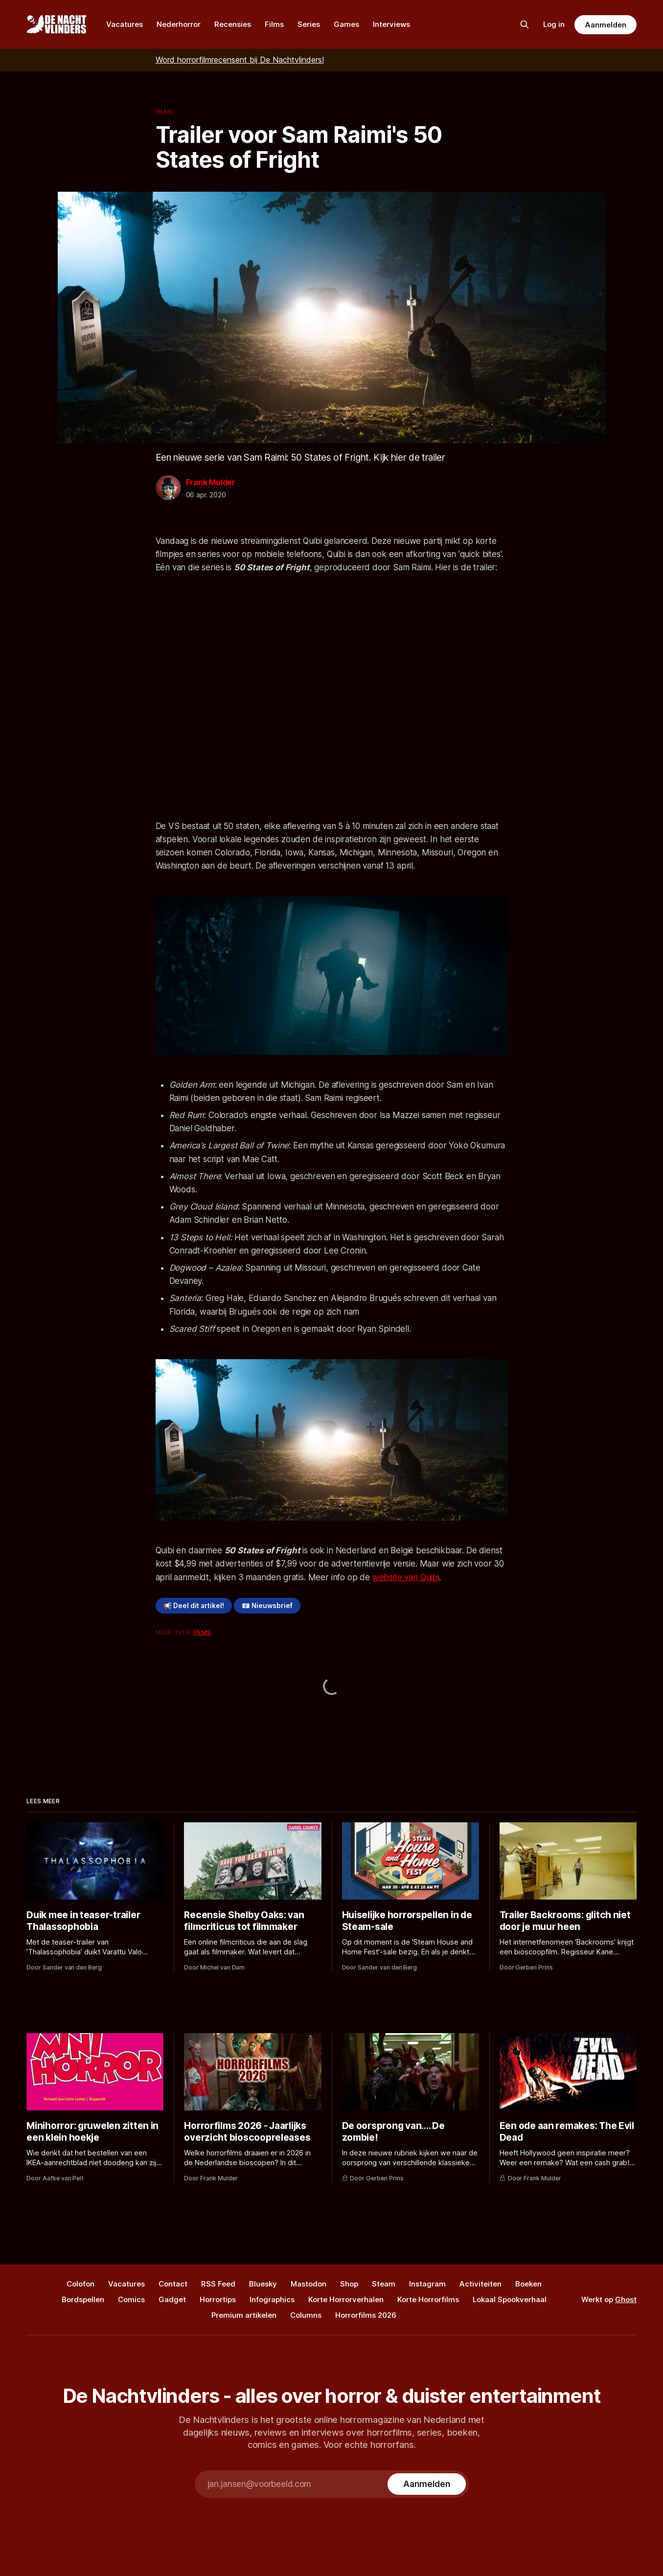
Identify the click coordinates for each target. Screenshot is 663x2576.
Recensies (232, 24)
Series (308, 24)
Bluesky (263, 2283)
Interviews (391, 24)
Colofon (80, 2283)
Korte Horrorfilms (428, 2299)
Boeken (528, 2283)
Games (346, 24)
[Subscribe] (426, 2484)
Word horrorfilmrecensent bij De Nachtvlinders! (240, 60)
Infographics (272, 2299)
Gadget (172, 2299)
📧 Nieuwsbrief (267, 1606)
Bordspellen (83, 2299)
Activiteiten (480, 2283)
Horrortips (218, 2299)
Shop (349, 2283)
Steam (383, 2283)
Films (274, 24)
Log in (554, 24)
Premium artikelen (243, 2315)
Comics (131, 2299)
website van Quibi (405, 1577)
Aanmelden (605, 24)
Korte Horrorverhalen (346, 2299)
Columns (305, 2315)
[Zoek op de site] (524, 24)
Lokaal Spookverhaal (510, 2299)
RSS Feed (218, 2283)
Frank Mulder (211, 482)
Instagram (427, 2283)
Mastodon (308, 2283)
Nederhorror (179, 24)
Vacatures (124, 24)
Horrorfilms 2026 (365, 2315)
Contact (173, 2283)
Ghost (626, 2299)
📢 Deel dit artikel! (193, 1606)
